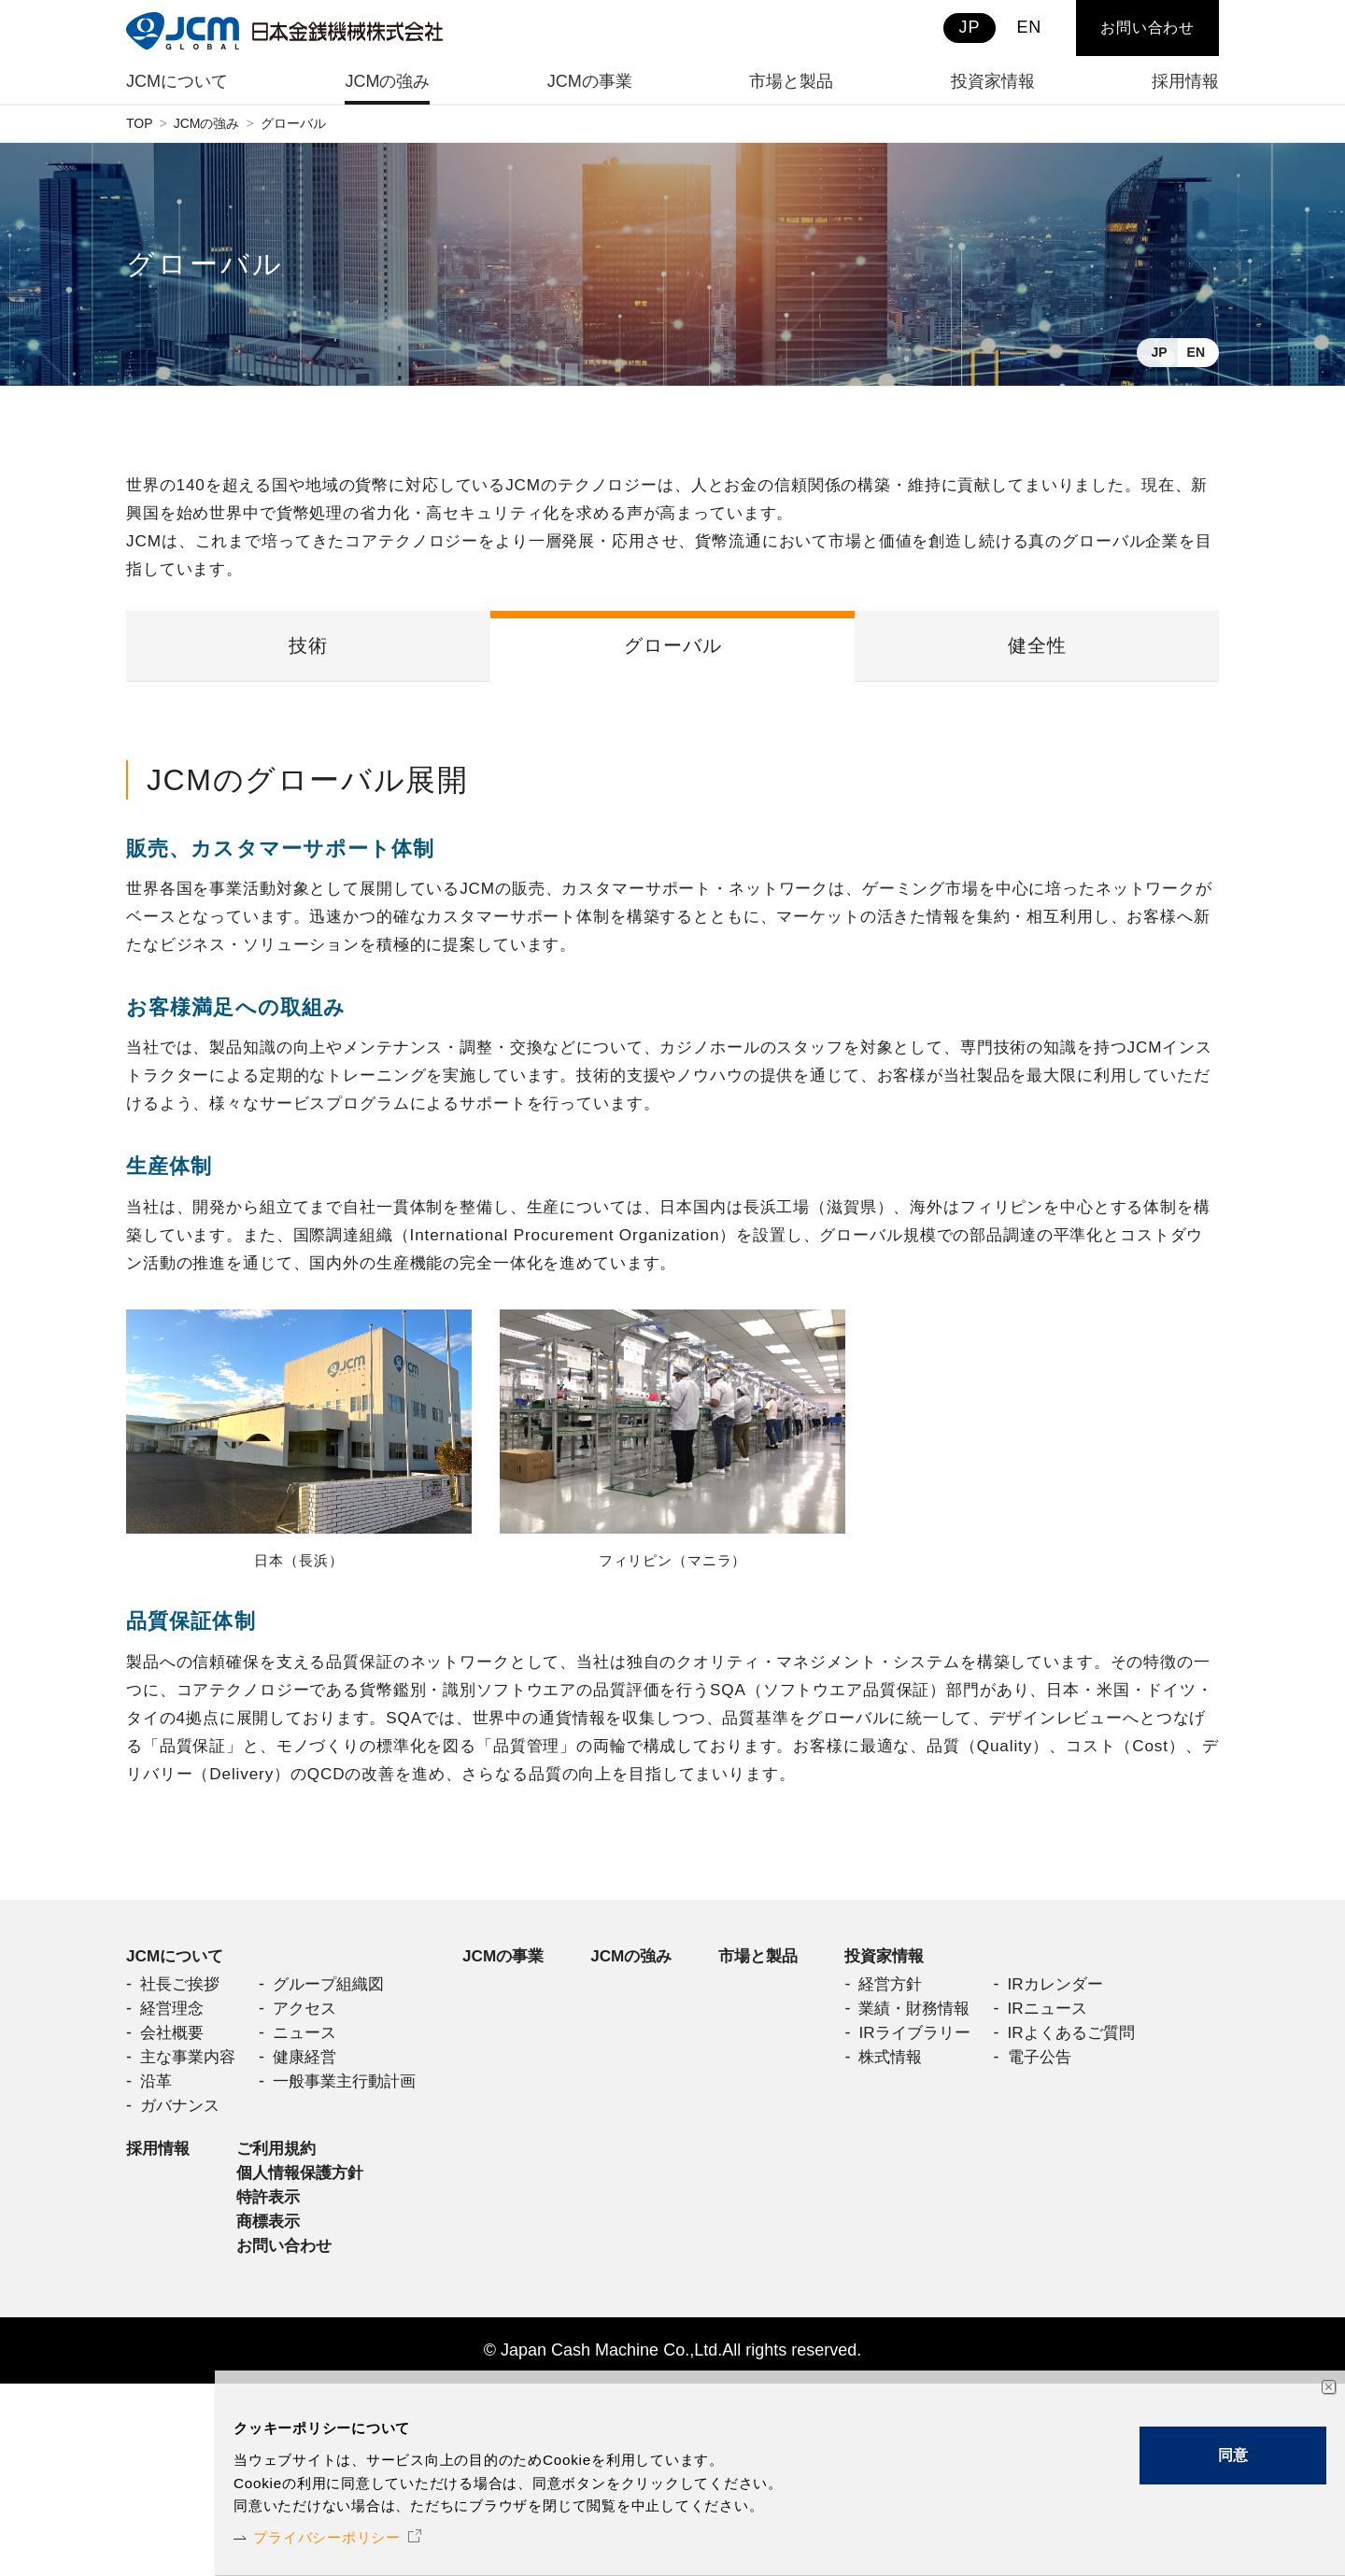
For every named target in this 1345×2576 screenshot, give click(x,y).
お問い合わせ (1147, 27)
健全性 (1037, 651)
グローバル (673, 651)
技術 (308, 651)
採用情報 (159, 2332)
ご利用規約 (282, 2332)
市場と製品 (784, 1983)
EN (1196, 352)
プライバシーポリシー (345, 2534)
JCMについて (177, 1983)
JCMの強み (207, 123)
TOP (139, 123)
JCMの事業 (519, 1983)
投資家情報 (168, 2179)
